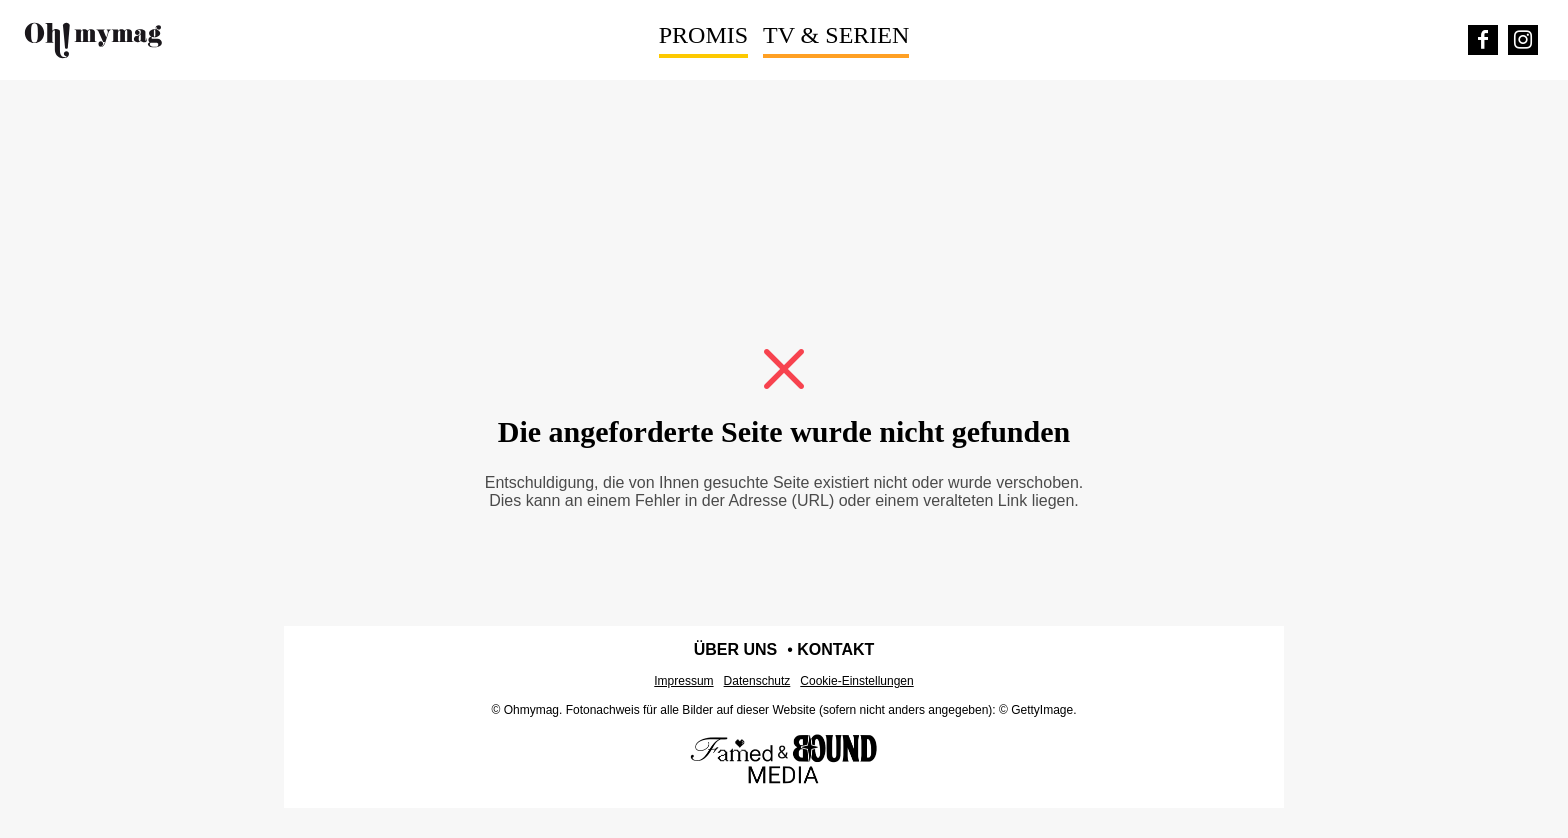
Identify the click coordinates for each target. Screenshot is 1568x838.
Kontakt (835, 649)
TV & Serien (836, 35)
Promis (703, 35)
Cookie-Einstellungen (856, 681)
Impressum (683, 681)
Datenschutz (757, 681)
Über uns (736, 649)
